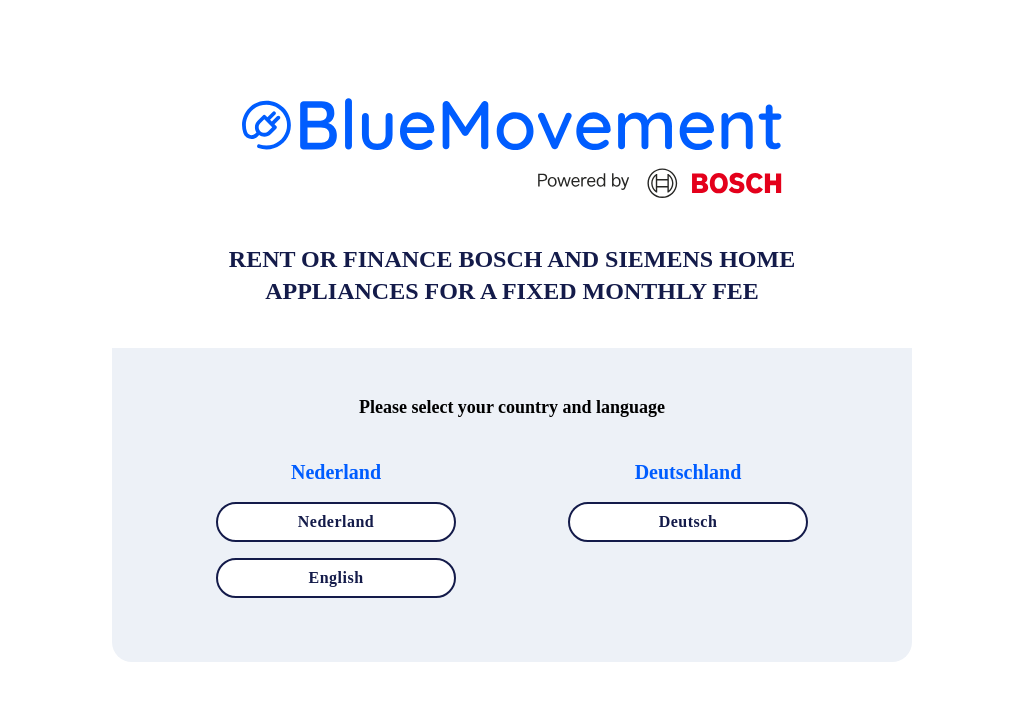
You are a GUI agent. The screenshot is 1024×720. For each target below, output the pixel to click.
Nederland (336, 521)
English (335, 577)
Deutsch (688, 521)
